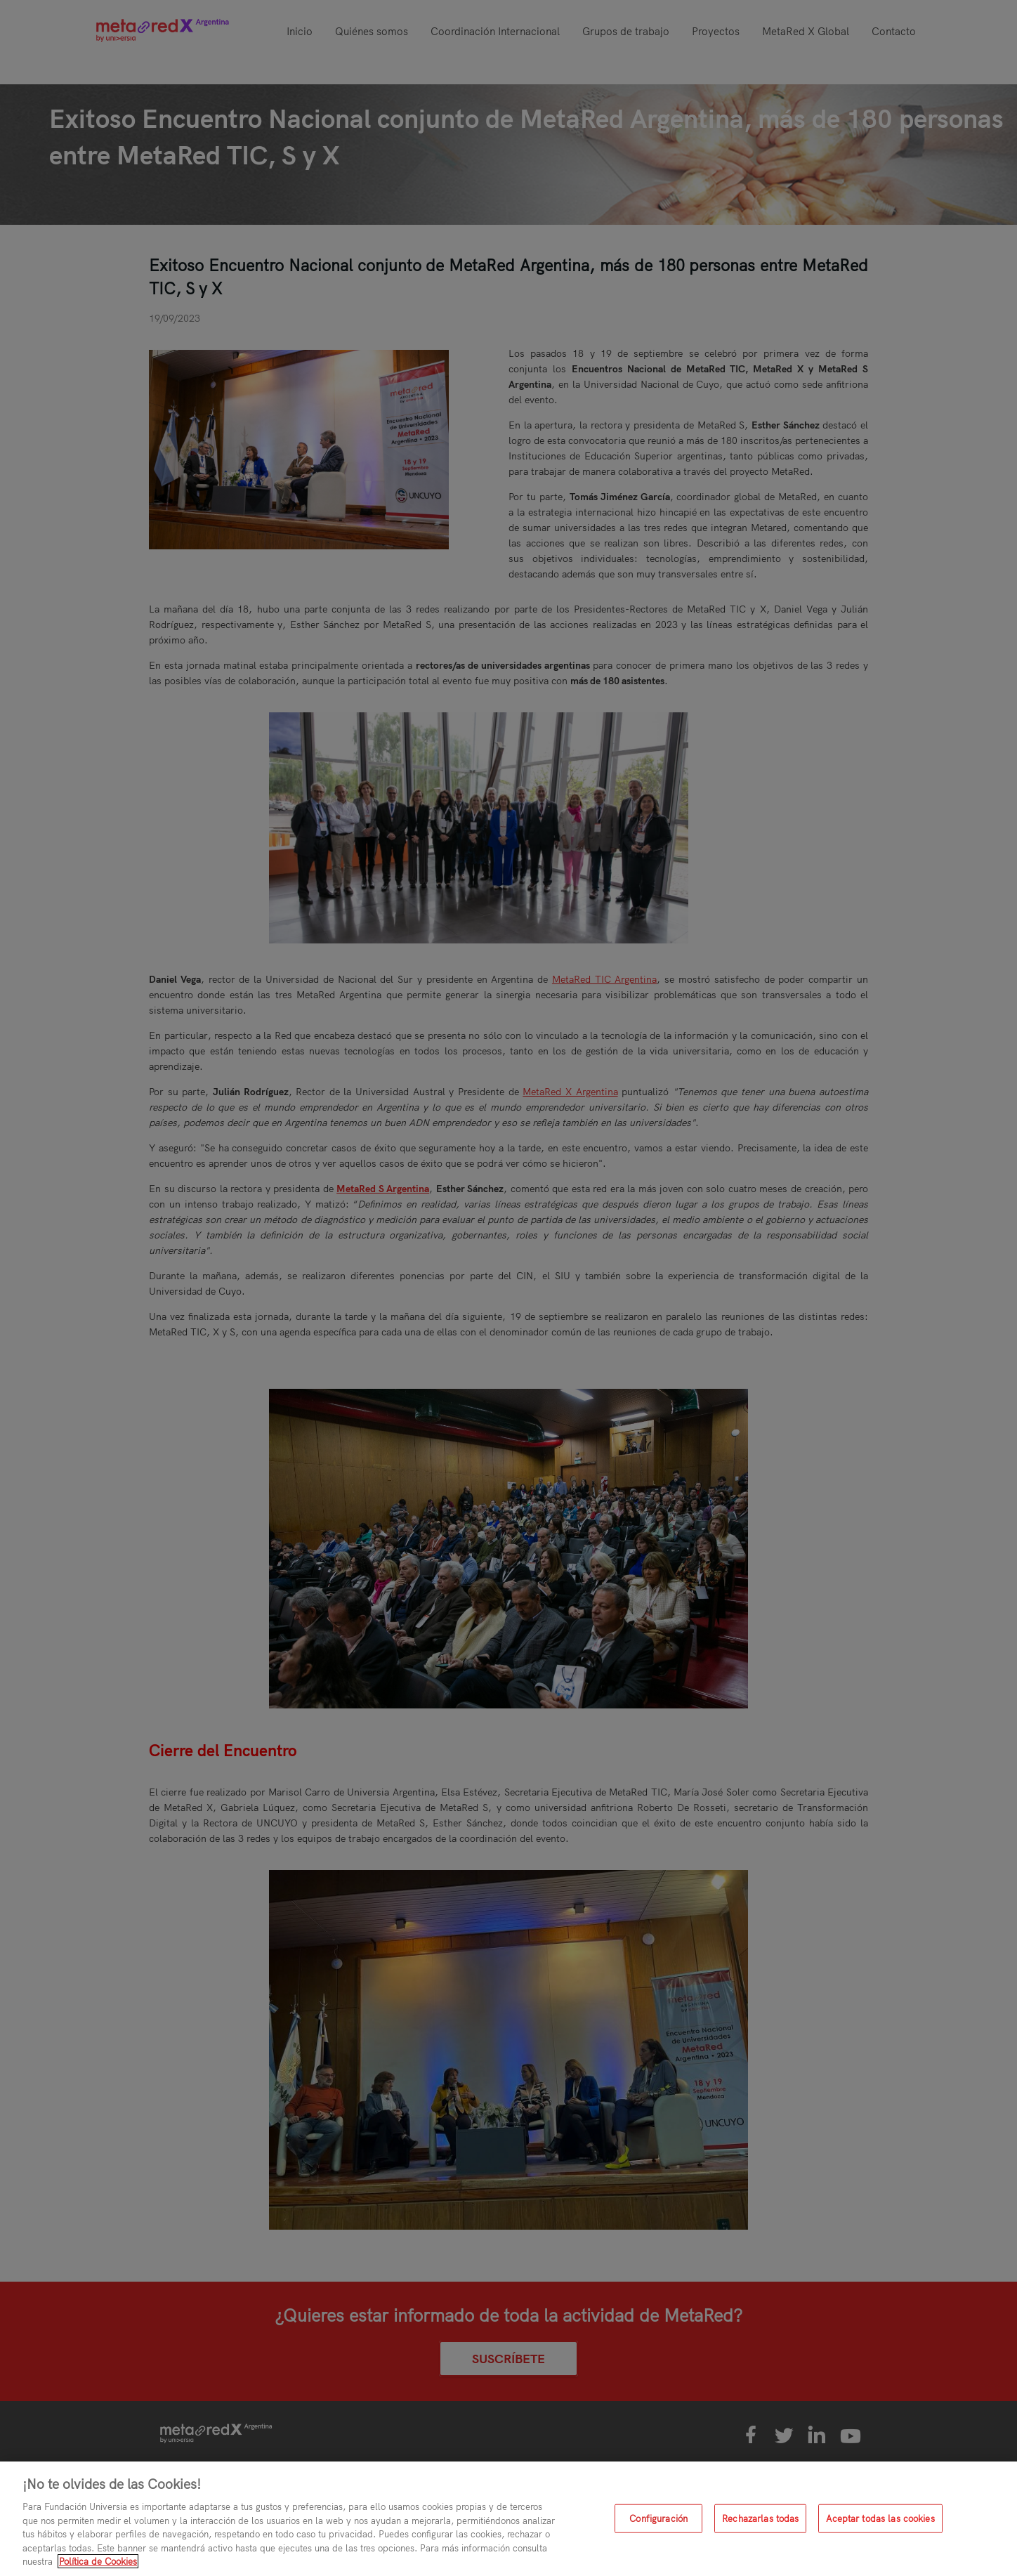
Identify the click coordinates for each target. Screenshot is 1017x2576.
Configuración (658, 2517)
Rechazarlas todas (760, 2517)
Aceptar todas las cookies (880, 2517)
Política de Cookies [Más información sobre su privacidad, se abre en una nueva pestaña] (98, 2561)
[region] (508, 2518)
